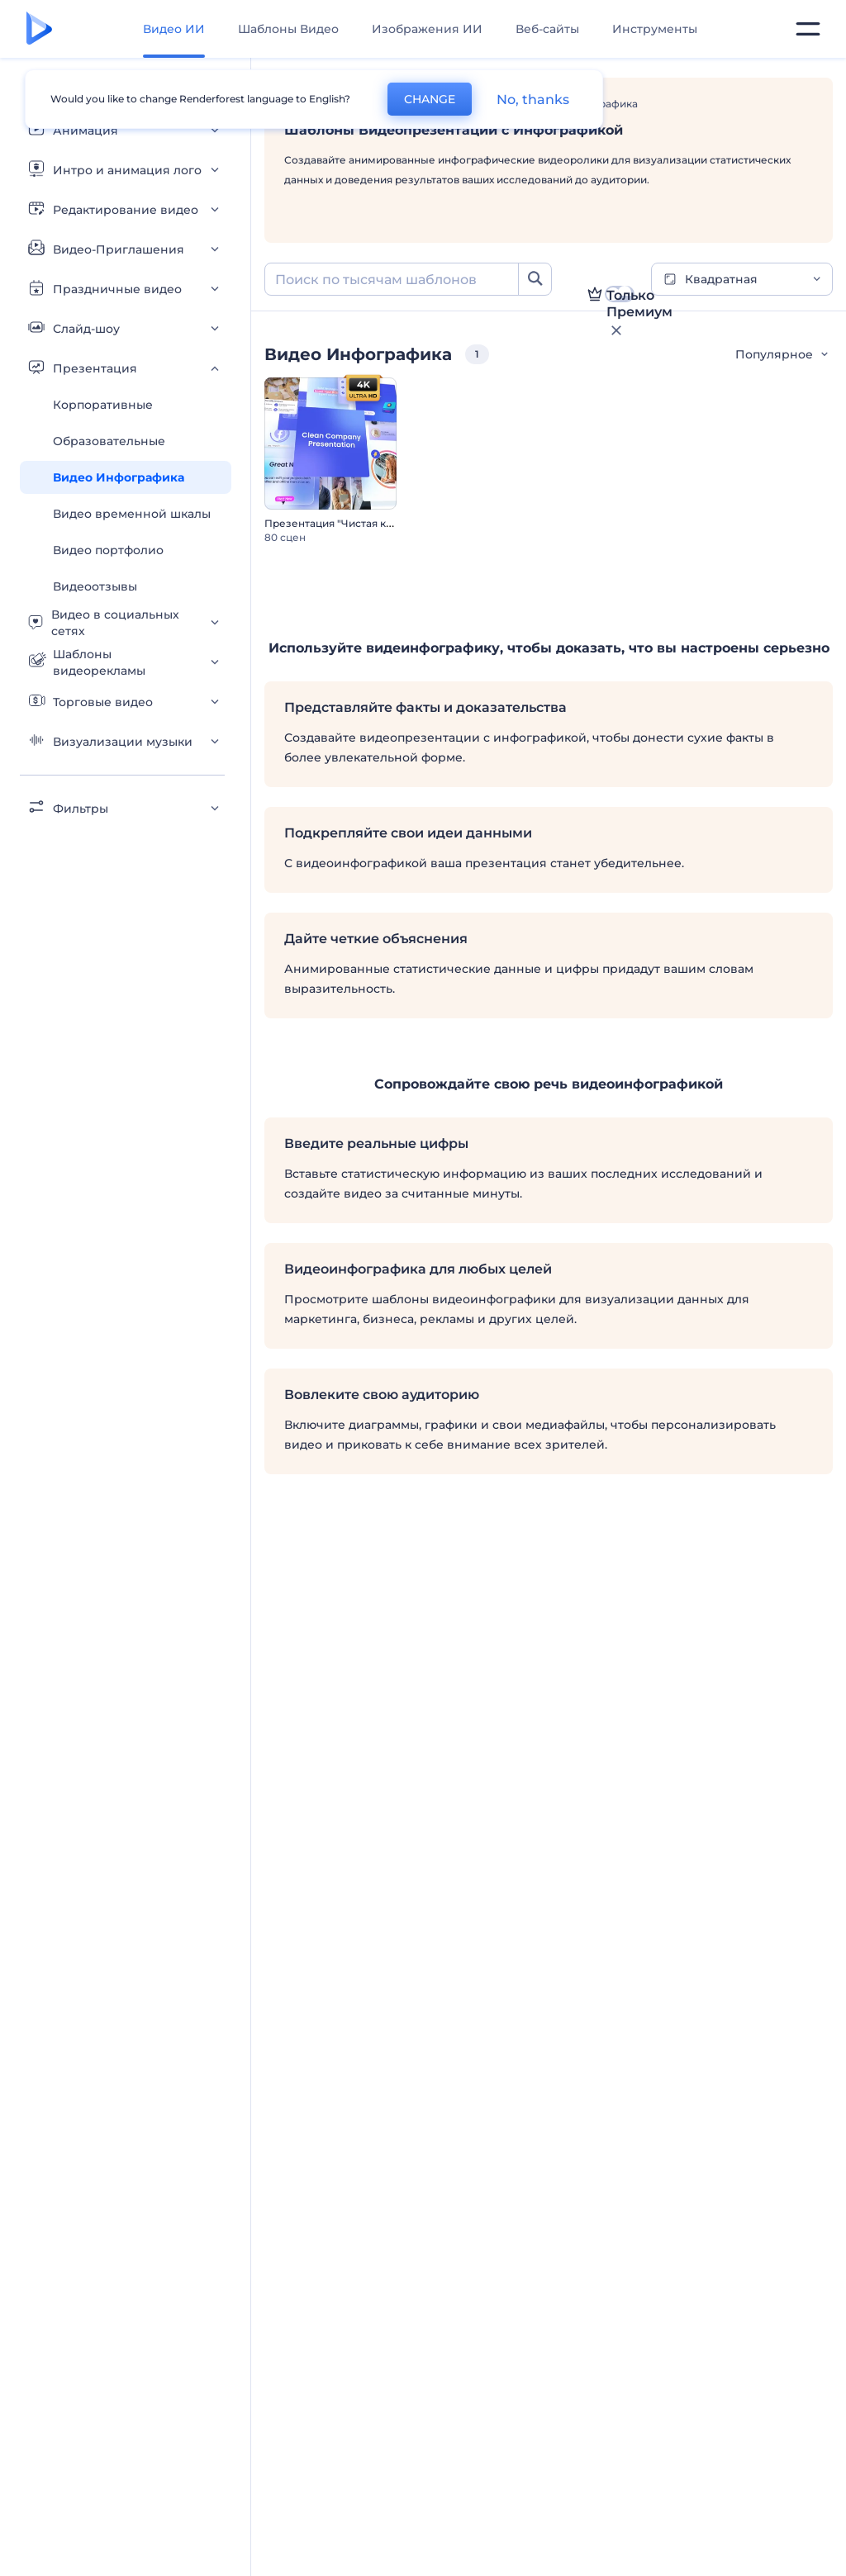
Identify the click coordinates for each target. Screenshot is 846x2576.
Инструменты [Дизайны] (654, 28)
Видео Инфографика (118, 477)
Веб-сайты (547, 28)
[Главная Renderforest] (39, 29)
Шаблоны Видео (288, 28)
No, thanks (533, 99)
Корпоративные (103, 404)
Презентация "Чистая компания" (350, 523)
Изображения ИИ (427, 28)
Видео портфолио (108, 550)
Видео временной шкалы (132, 513)
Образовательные (109, 441)
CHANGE (429, 99)
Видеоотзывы (95, 586)
